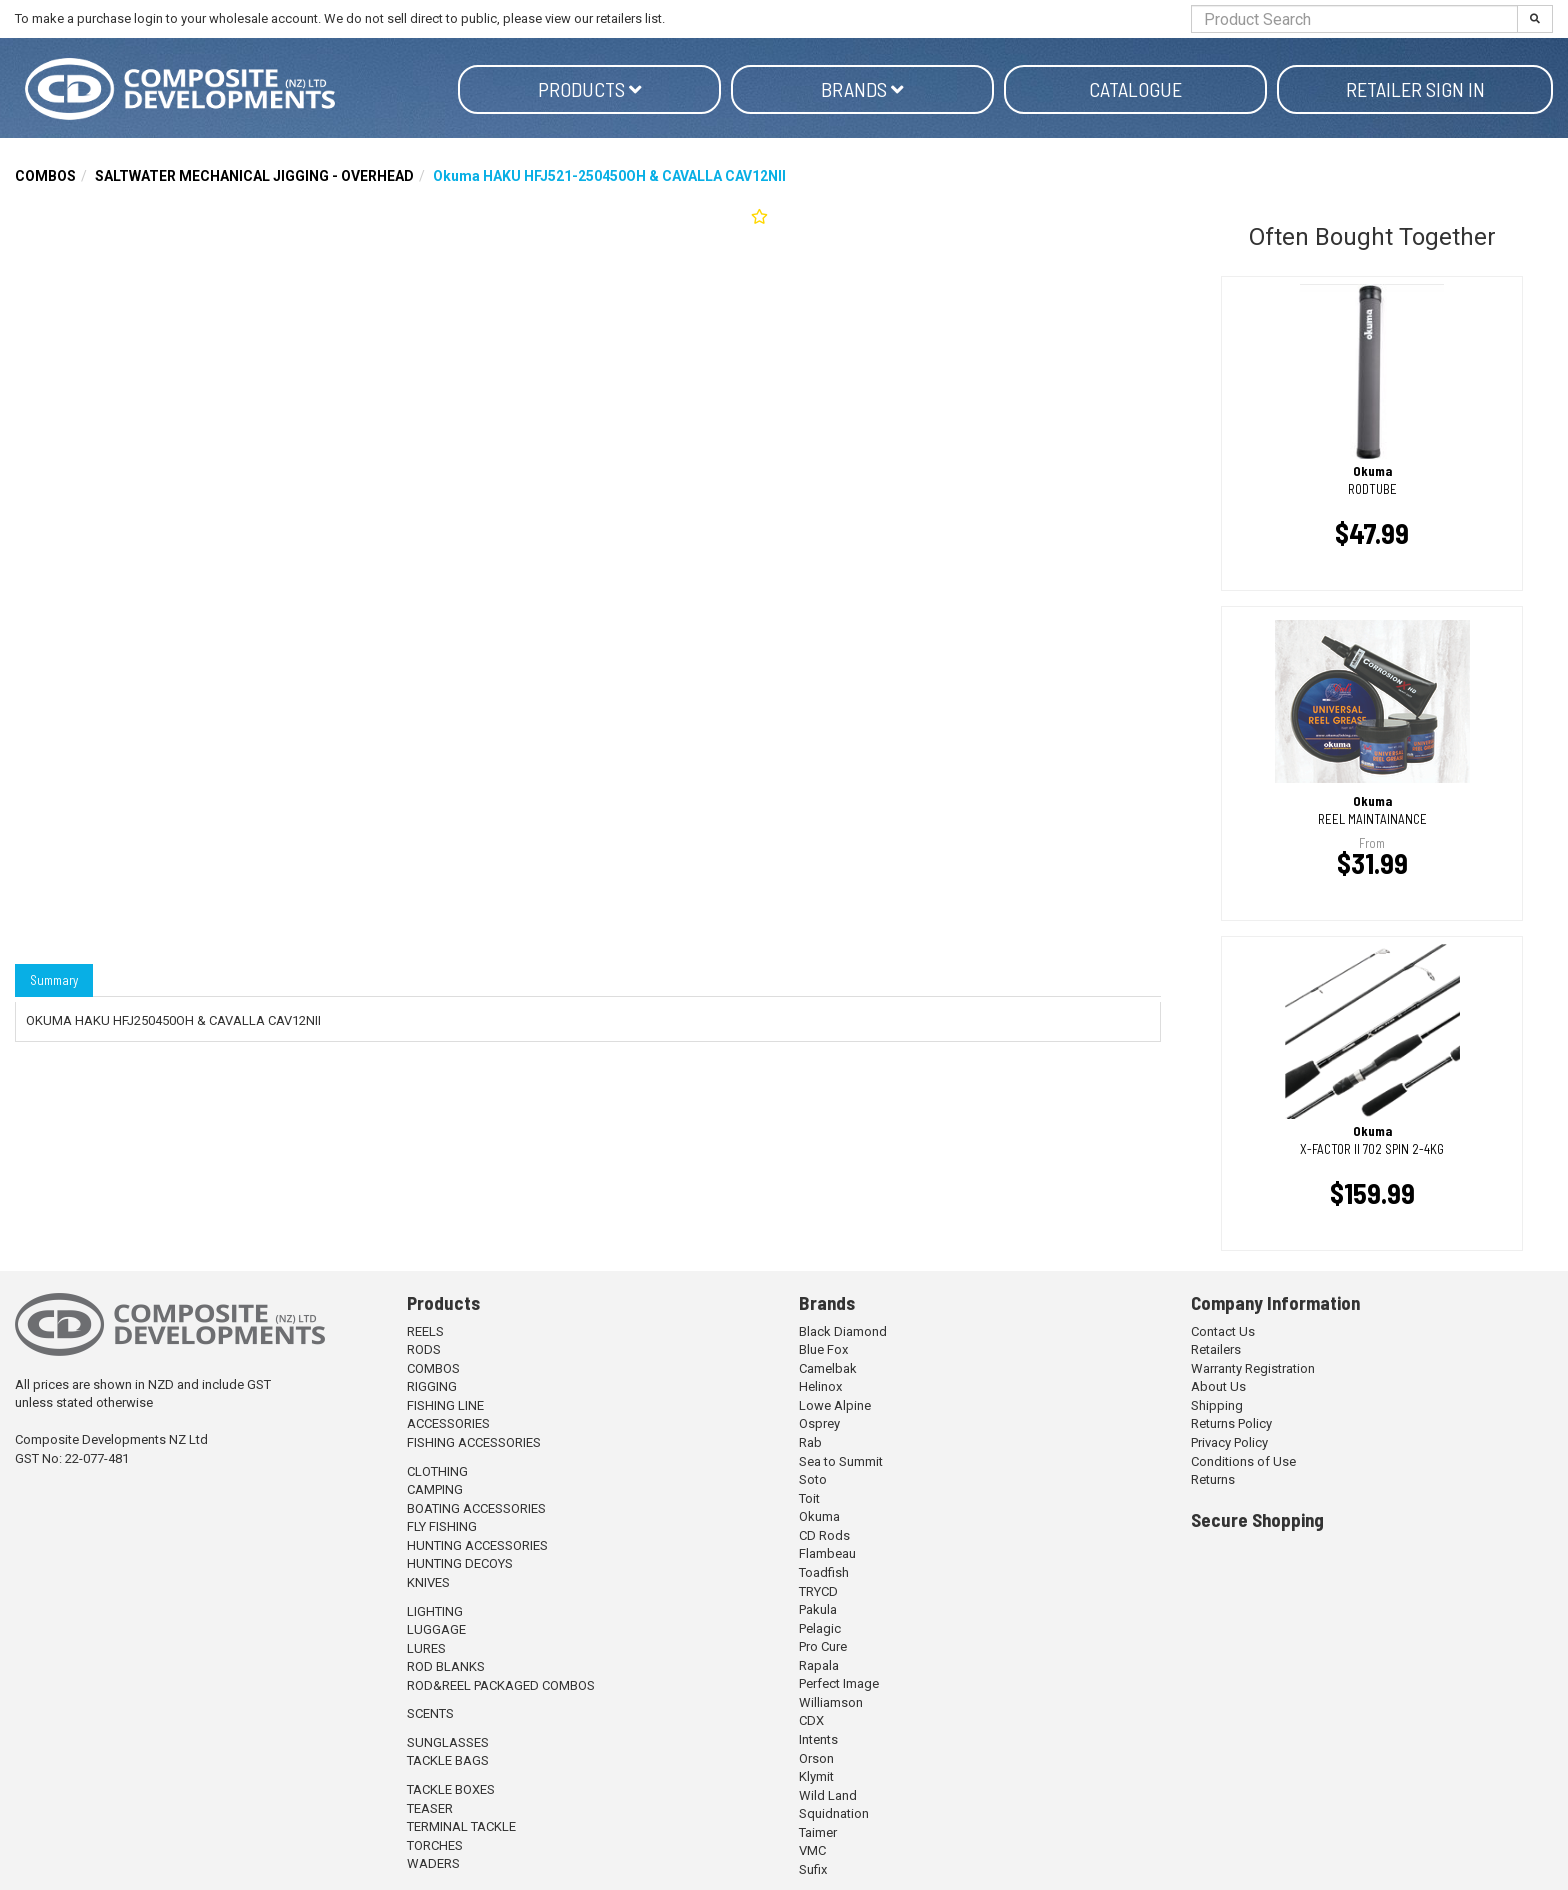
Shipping (1217, 1405)
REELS (425, 1331)
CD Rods (824, 1535)
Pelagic (820, 1628)
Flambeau (827, 1553)
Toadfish (824, 1572)
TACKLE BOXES (451, 1789)
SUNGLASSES (448, 1742)
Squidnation (834, 1813)
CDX (811, 1720)
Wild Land (828, 1795)
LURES (426, 1648)
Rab (810, 1442)
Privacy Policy (1229, 1442)
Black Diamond (843, 1331)
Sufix (813, 1869)
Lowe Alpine (835, 1405)
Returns (1213, 1479)
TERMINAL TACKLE (461, 1826)
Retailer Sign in (1415, 89)
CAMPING (435, 1489)
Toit (809, 1498)
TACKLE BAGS (448, 1760)
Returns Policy (1231, 1423)
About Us (1218, 1386)
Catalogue (1135, 89)
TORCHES (435, 1845)
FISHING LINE (445, 1405)
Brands (862, 89)
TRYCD (818, 1591)
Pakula (818, 1609)
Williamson (831, 1702)
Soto (813, 1479)
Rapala (819, 1665)
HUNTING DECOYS (460, 1563)
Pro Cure (823, 1646)
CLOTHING (437, 1471)
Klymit (816, 1776)
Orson (816, 1758)
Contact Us (1223, 1331)
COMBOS (45, 176)
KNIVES (428, 1582)
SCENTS (430, 1713)
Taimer (818, 1832)
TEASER (430, 1808)
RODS (424, 1349)
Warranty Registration (1253, 1368)
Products (590, 89)
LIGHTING (435, 1611)
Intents (818, 1739)
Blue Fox (823, 1349)
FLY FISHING (442, 1526)
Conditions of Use (1243, 1461)
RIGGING (432, 1386)
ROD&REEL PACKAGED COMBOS (501, 1685)
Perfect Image (839, 1683)
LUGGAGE (436, 1629)
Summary (54, 980)
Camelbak (828, 1368)
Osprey (819, 1423)
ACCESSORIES (448, 1423)
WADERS (433, 1863)
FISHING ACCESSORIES (474, 1442)
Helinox (820, 1386)
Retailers (1216, 1349)
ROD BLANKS (446, 1666)
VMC (812, 1850)
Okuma (819, 1516)
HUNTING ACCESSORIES (477, 1545)
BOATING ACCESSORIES (476, 1508)
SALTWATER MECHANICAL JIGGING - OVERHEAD (254, 176)
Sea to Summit (841, 1461)
